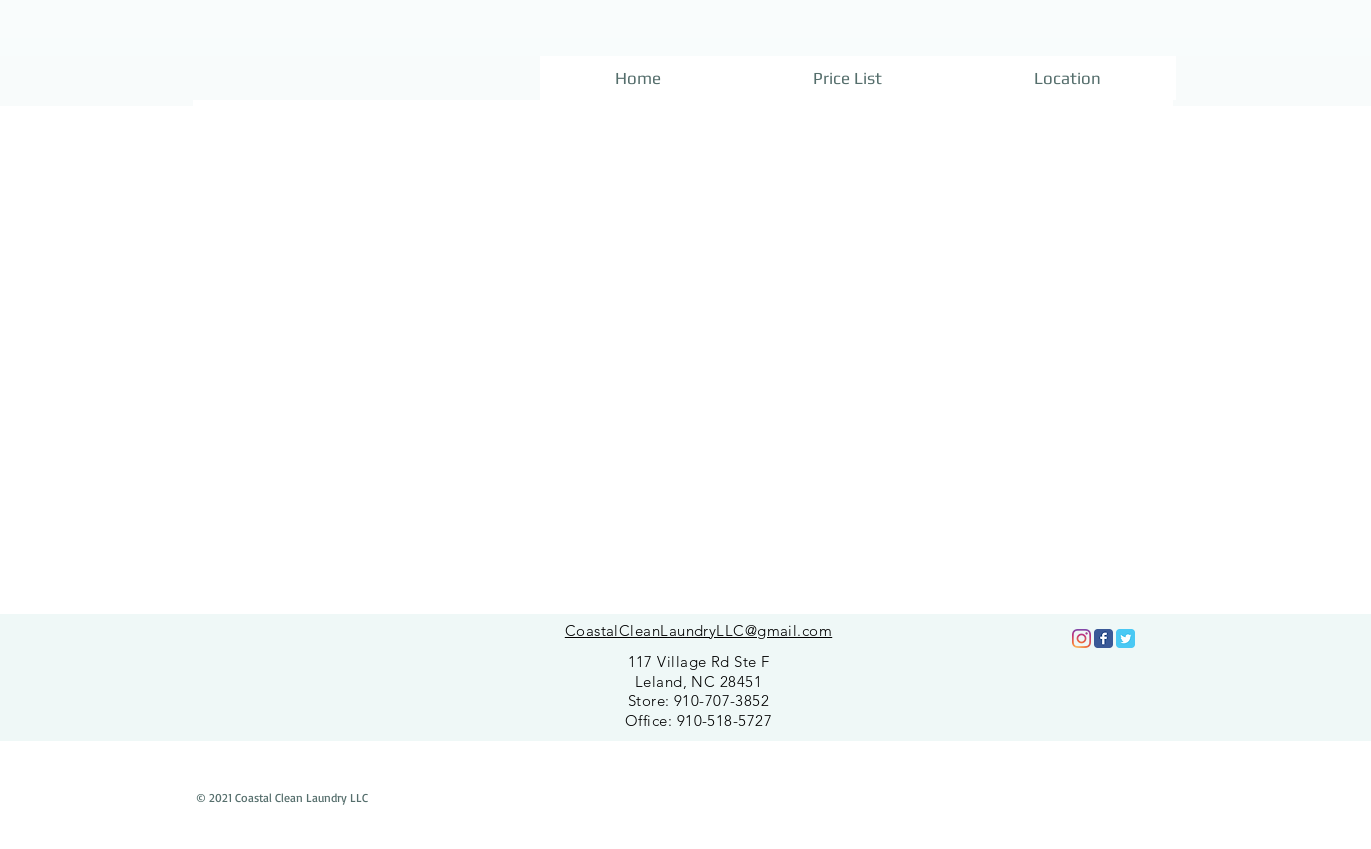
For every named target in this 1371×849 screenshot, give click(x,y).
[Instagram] (1081, 638)
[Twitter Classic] (1125, 638)
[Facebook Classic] (1103, 638)
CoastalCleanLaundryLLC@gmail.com (698, 630)
